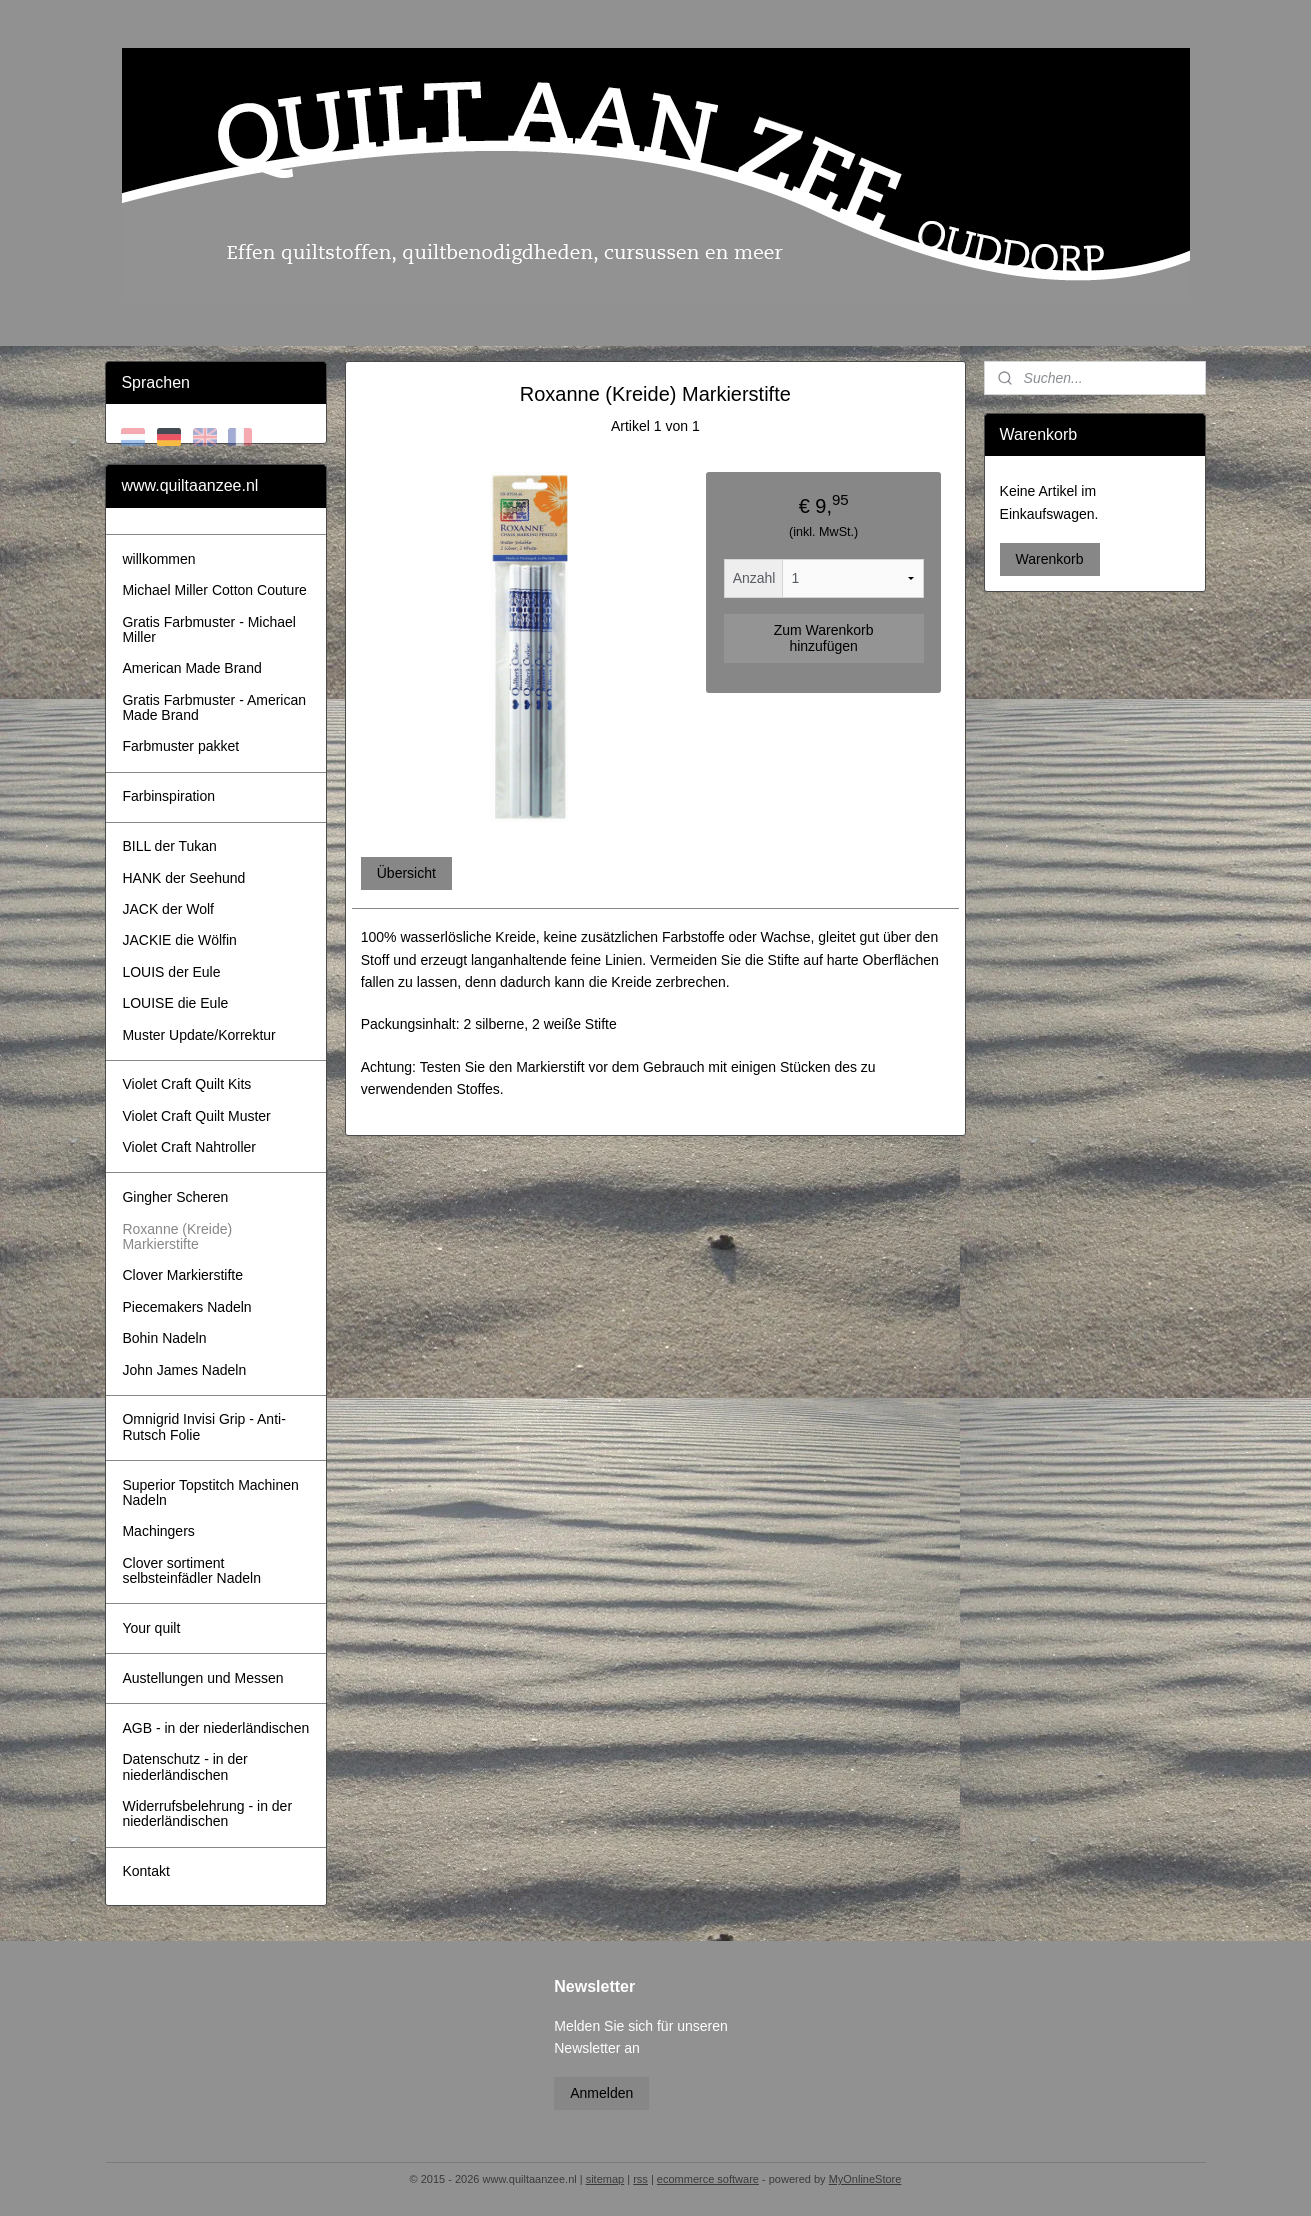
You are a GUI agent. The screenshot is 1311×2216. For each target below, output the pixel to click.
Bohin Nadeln (164, 1338)
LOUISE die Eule (175, 1003)
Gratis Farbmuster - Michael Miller (208, 629)
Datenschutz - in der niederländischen (184, 1766)
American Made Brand (191, 668)
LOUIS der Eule (171, 972)
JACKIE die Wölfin (179, 940)
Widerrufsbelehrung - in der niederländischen (207, 1813)
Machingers (158, 1531)
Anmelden (601, 2093)
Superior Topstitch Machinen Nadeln (210, 1492)
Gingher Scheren (175, 1197)
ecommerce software (708, 2179)
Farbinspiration (168, 796)
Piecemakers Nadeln (186, 1307)
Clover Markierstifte (182, 1275)
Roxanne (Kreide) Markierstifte (177, 1236)
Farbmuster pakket (180, 746)
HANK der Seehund (183, 878)
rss (640, 2179)
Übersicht (406, 873)
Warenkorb (1050, 559)
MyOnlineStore (865, 2179)
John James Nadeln (184, 1370)
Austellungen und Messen (202, 1678)
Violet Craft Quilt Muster (196, 1116)
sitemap (605, 2179)
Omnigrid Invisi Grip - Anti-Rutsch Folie (203, 1426)
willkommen (158, 559)
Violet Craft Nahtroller (189, 1147)
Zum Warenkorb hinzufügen (824, 638)
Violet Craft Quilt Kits (186, 1084)
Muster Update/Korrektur (198, 1035)
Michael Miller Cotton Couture (214, 590)
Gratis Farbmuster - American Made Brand (214, 707)
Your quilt (151, 1628)
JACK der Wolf (168, 909)
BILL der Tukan (169, 846)
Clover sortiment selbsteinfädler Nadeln (191, 1570)
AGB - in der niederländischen (215, 1728)
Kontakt (145, 1871)
